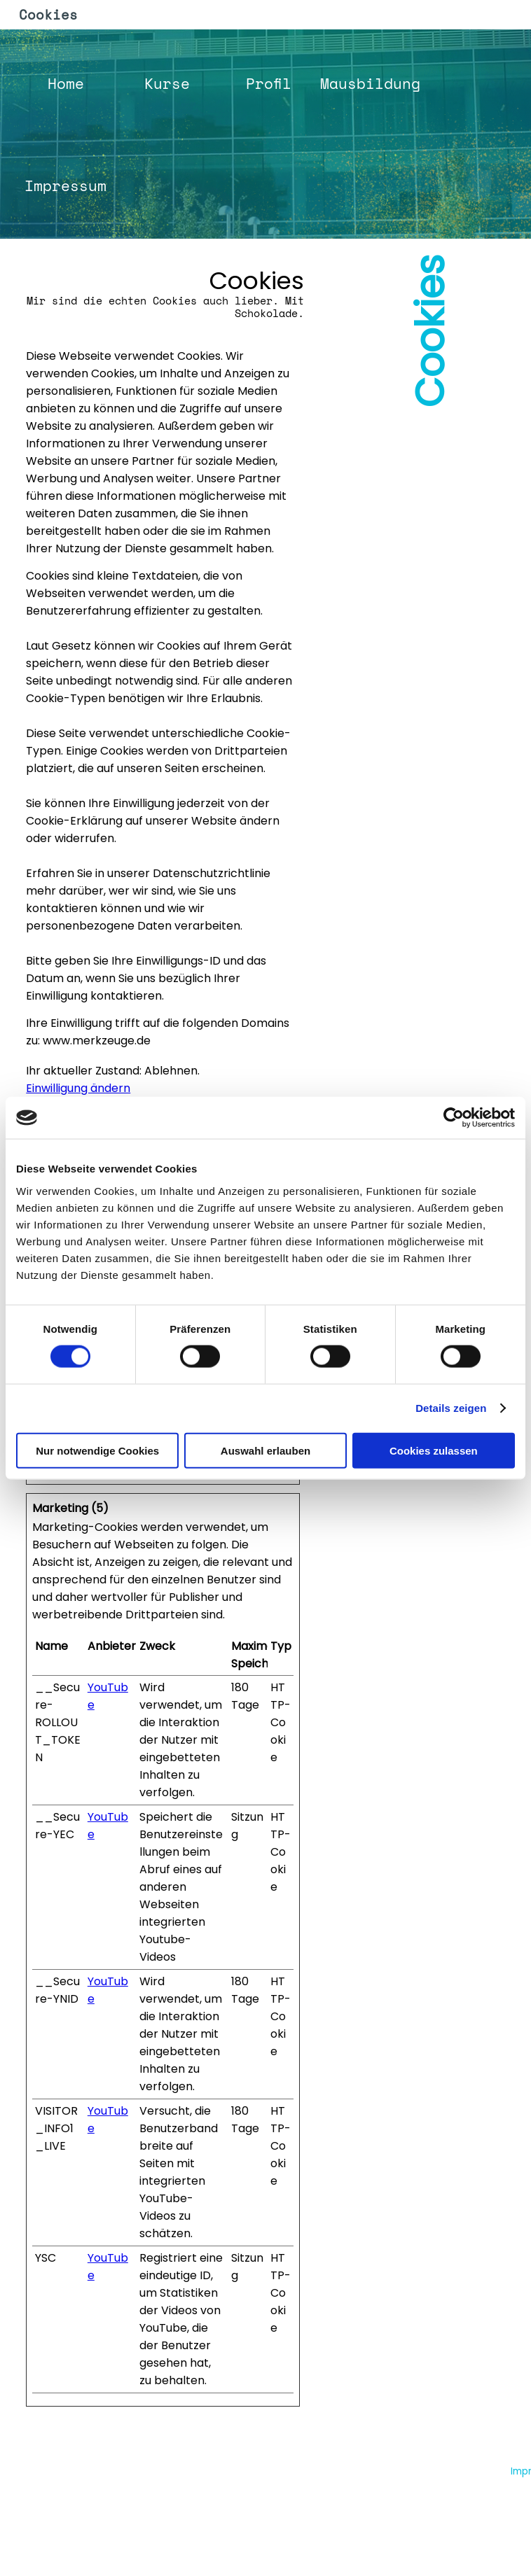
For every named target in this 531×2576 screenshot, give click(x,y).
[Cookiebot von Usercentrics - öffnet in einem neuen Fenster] (453, 1117)
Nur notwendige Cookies (97, 1450)
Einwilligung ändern (78, 1088)
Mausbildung (370, 83)
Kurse (167, 83)
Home (66, 83)
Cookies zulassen (433, 1450)
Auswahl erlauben (265, 1450)
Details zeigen (450, 1408)
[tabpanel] (163, 300)
